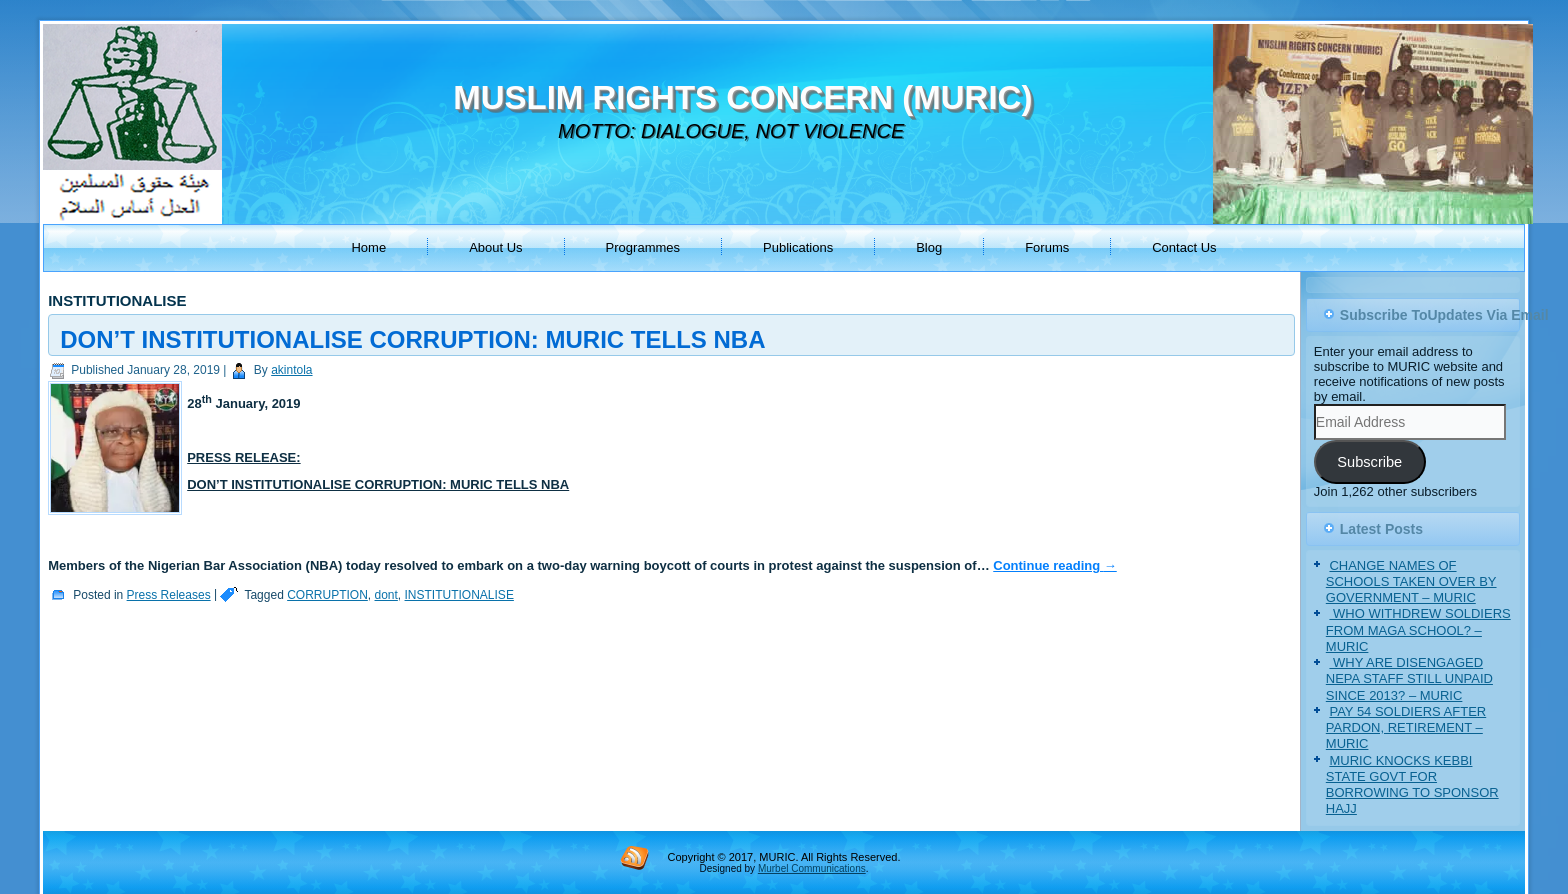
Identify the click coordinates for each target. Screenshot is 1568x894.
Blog (929, 247)
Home (368, 247)
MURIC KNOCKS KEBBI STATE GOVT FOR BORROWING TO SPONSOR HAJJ (1412, 785)
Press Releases (169, 595)
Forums (1047, 247)
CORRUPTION (327, 595)
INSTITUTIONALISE (459, 595)
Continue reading (1055, 565)
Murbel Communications (812, 868)
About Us (495, 247)
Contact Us (1184, 247)
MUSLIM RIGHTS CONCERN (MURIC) (742, 97)
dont (386, 595)
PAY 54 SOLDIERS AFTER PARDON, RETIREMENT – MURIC (1406, 728)
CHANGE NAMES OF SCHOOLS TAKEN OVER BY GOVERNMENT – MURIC (1411, 582)
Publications (798, 247)
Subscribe (1369, 462)
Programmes (643, 247)
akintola (291, 370)
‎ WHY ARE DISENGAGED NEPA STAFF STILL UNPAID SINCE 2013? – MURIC (1409, 679)
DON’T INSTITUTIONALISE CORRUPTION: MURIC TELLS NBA (412, 339)
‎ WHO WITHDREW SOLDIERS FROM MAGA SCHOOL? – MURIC (1418, 630)
